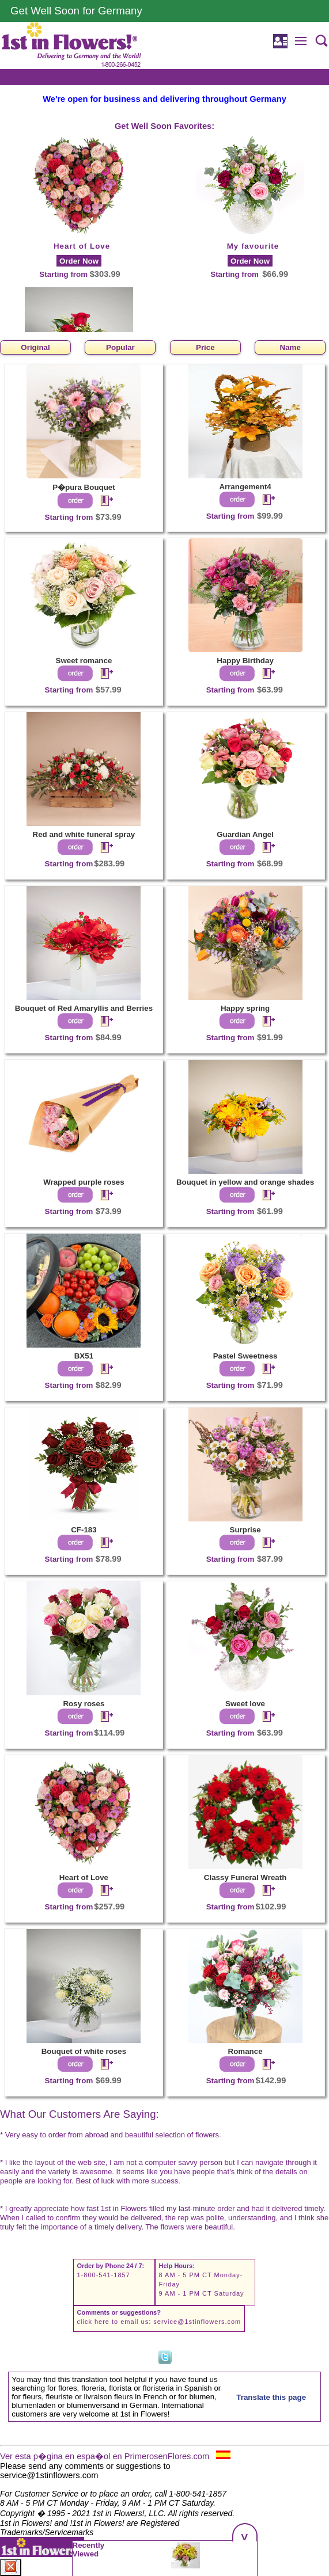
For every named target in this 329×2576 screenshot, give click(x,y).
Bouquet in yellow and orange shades (245, 1182)
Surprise (245, 1529)
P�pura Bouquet (83, 487)
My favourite (253, 246)
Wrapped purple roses (83, 1182)
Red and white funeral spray (84, 834)
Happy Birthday (245, 660)
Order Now (79, 261)
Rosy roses (83, 1703)
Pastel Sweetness (245, 1356)
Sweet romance (84, 660)
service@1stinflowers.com (197, 2321)
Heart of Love (82, 246)
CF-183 (83, 1529)
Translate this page (271, 2397)
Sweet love (245, 1703)
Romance (245, 2051)
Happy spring (245, 1008)
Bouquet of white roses (83, 2051)
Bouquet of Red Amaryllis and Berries (84, 1008)
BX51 (83, 1356)
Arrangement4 (245, 486)
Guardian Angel (245, 834)
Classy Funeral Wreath (245, 1877)
